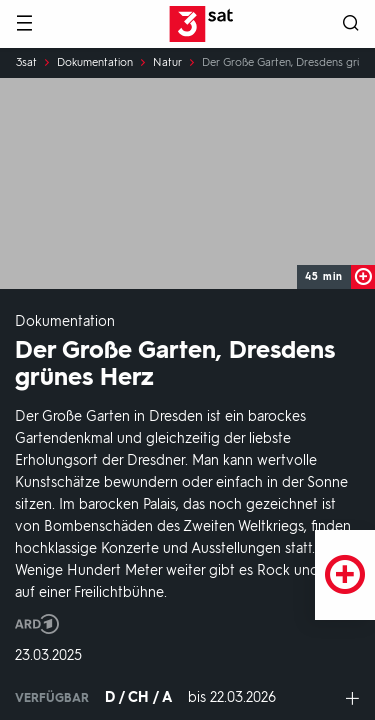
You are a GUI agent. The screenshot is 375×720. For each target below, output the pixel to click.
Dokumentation (95, 63)
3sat (26, 63)
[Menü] (24, 24)
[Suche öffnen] (351, 24)
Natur (167, 63)
